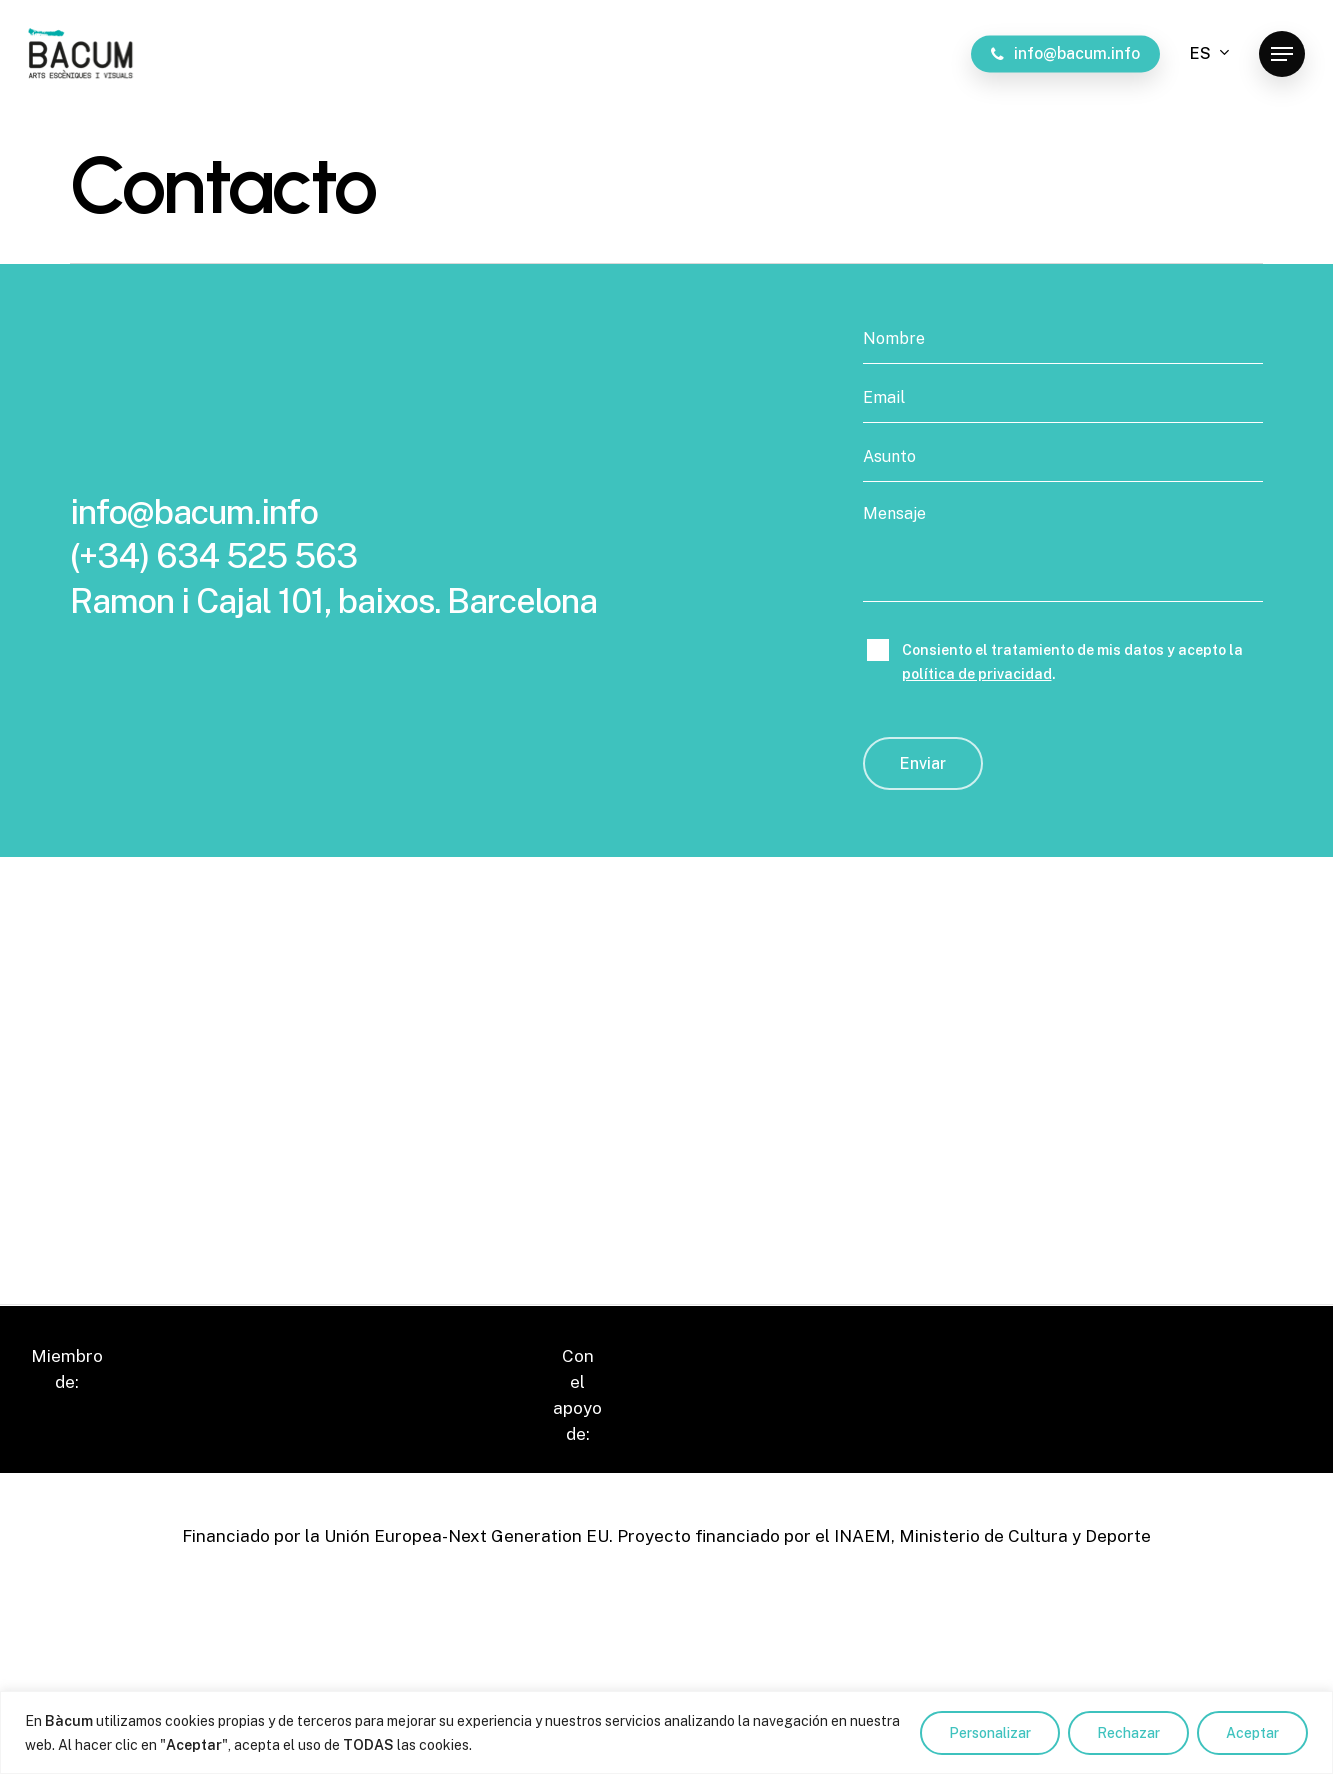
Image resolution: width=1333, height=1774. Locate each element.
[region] (666, 1732)
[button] (1282, 54)
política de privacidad (977, 674)
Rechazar (1128, 1733)
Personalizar (990, 1733)
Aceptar (1252, 1733)
